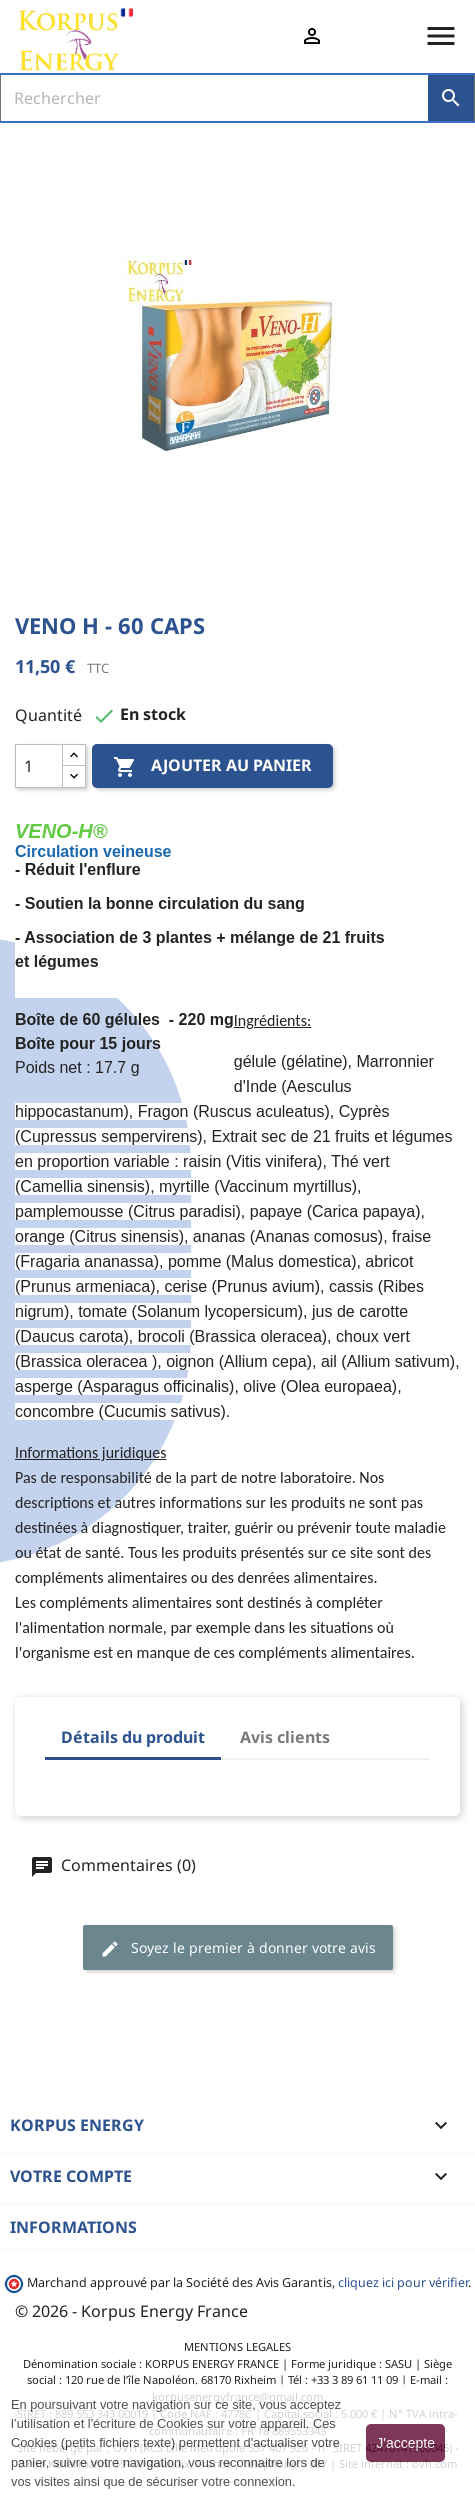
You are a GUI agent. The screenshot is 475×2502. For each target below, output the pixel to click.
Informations (73, 2227)
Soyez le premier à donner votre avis (238, 1948)
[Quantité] (39, 766)
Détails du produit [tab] (133, 1737)
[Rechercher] (215, 98)
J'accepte (405, 2443)
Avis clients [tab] (285, 1737)
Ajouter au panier (212, 767)
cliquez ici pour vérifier (403, 2282)
